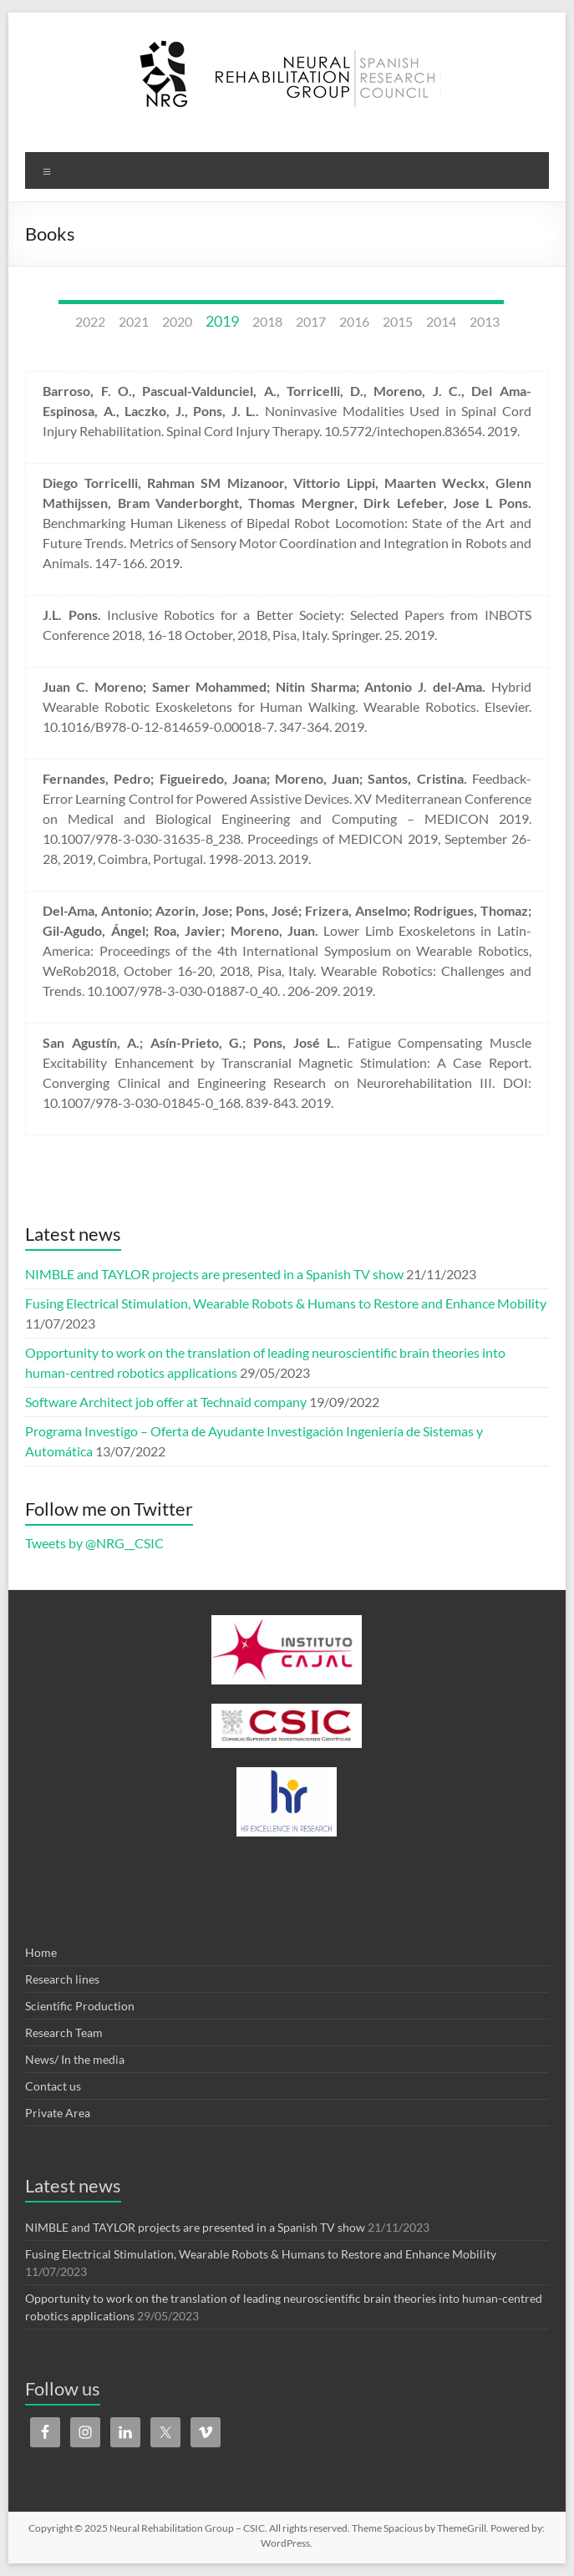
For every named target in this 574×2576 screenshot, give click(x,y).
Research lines (62, 1979)
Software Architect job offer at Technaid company (166, 1402)
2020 (177, 321)
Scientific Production (80, 2006)
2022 (90, 321)
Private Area (57, 2113)
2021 (134, 321)
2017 (311, 321)
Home (41, 1952)
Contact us (53, 2086)
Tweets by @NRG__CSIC (94, 1543)
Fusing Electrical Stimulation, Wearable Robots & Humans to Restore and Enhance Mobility (285, 1303)
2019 (222, 321)
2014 (441, 321)
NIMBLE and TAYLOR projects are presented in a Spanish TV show (214, 1274)
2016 (354, 321)
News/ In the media (74, 2059)
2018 (267, 321)
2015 (398, 321)
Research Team (64, 2032)
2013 (485, 321)
